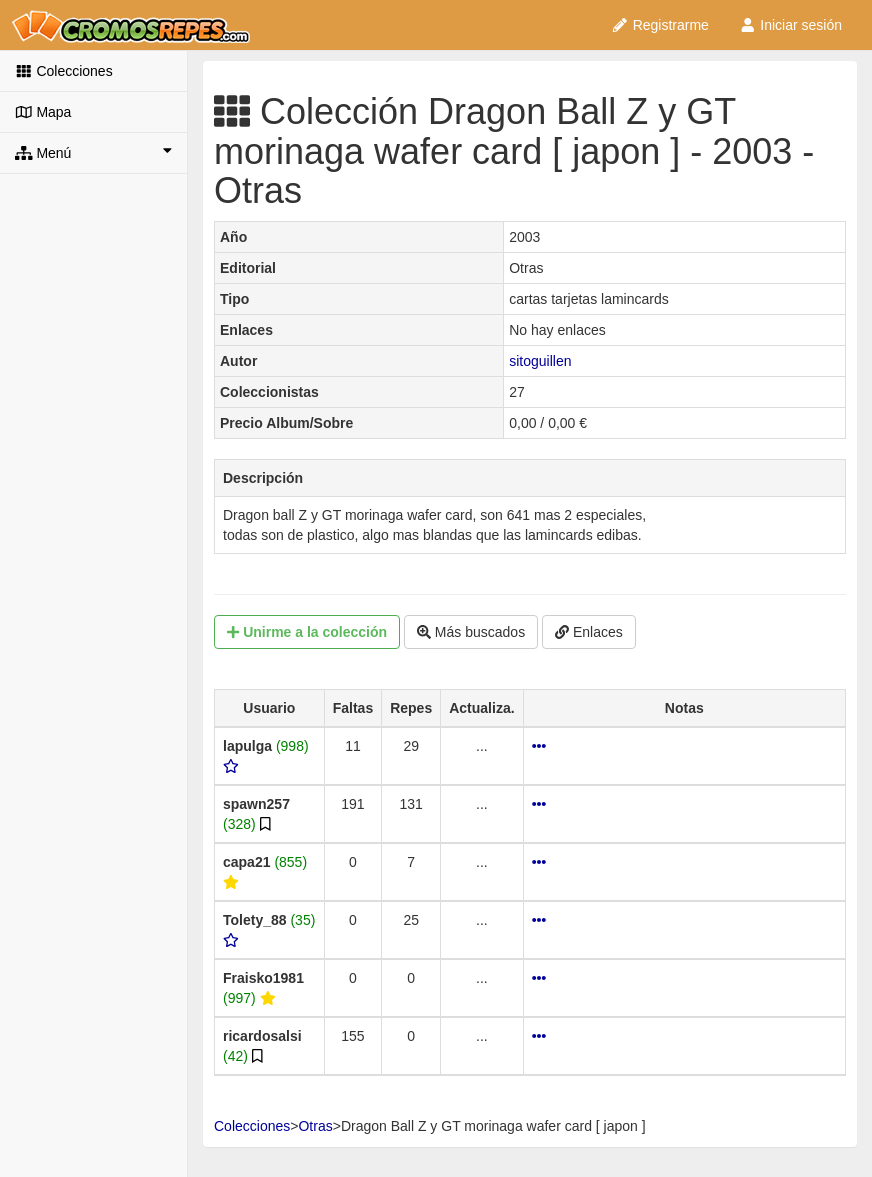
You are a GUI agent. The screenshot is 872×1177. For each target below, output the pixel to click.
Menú (93, 152)
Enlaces (589, 632)
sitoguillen (540, 361)
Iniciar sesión (790, 25)
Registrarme (660, 25)
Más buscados (471, 632)
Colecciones (64, 71)
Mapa (43, 112)
